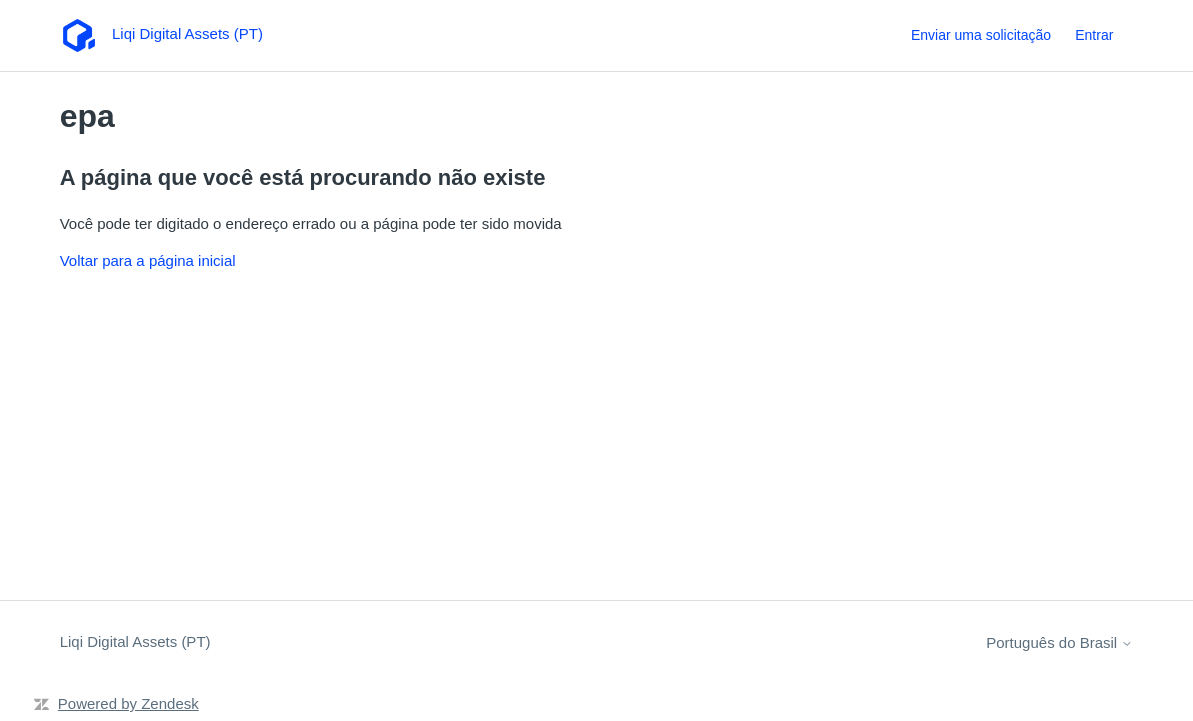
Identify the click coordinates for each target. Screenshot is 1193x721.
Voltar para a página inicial (148, 260)
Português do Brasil (1059, 642)
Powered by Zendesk (128, 703)
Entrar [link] (1094, 35)
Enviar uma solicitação (981, 35)
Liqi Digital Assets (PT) (135, 641)
